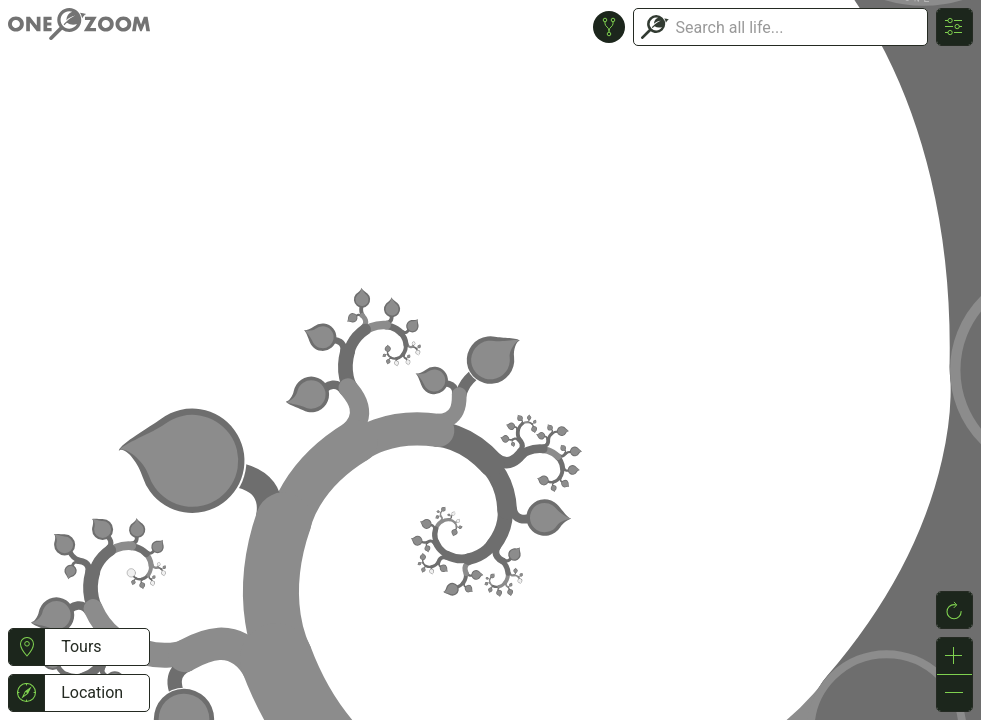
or (490, 360)
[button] (26, 647)
